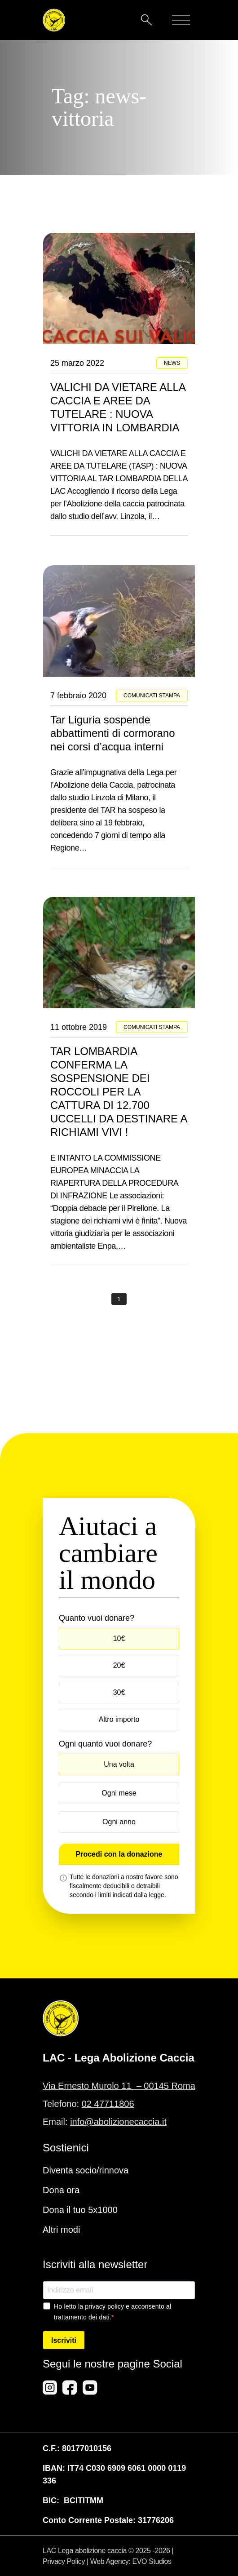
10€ (119, 1638)
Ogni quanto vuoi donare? (105, 1743)
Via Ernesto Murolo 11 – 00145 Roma (119, 2086)
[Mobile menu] (181, 20)
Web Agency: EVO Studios (131, 2561)
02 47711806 (108, 2104)
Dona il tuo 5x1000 (80, 2210)
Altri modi (61, 2230)
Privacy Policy (64, 2561)
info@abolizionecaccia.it (118, 2122)
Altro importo (119, 1719)
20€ (119, 1665)
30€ (119, 1692)
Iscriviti (63, 2340)
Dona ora (61, 2190)
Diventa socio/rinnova (85, 2170)
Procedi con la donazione (119, 1854)
